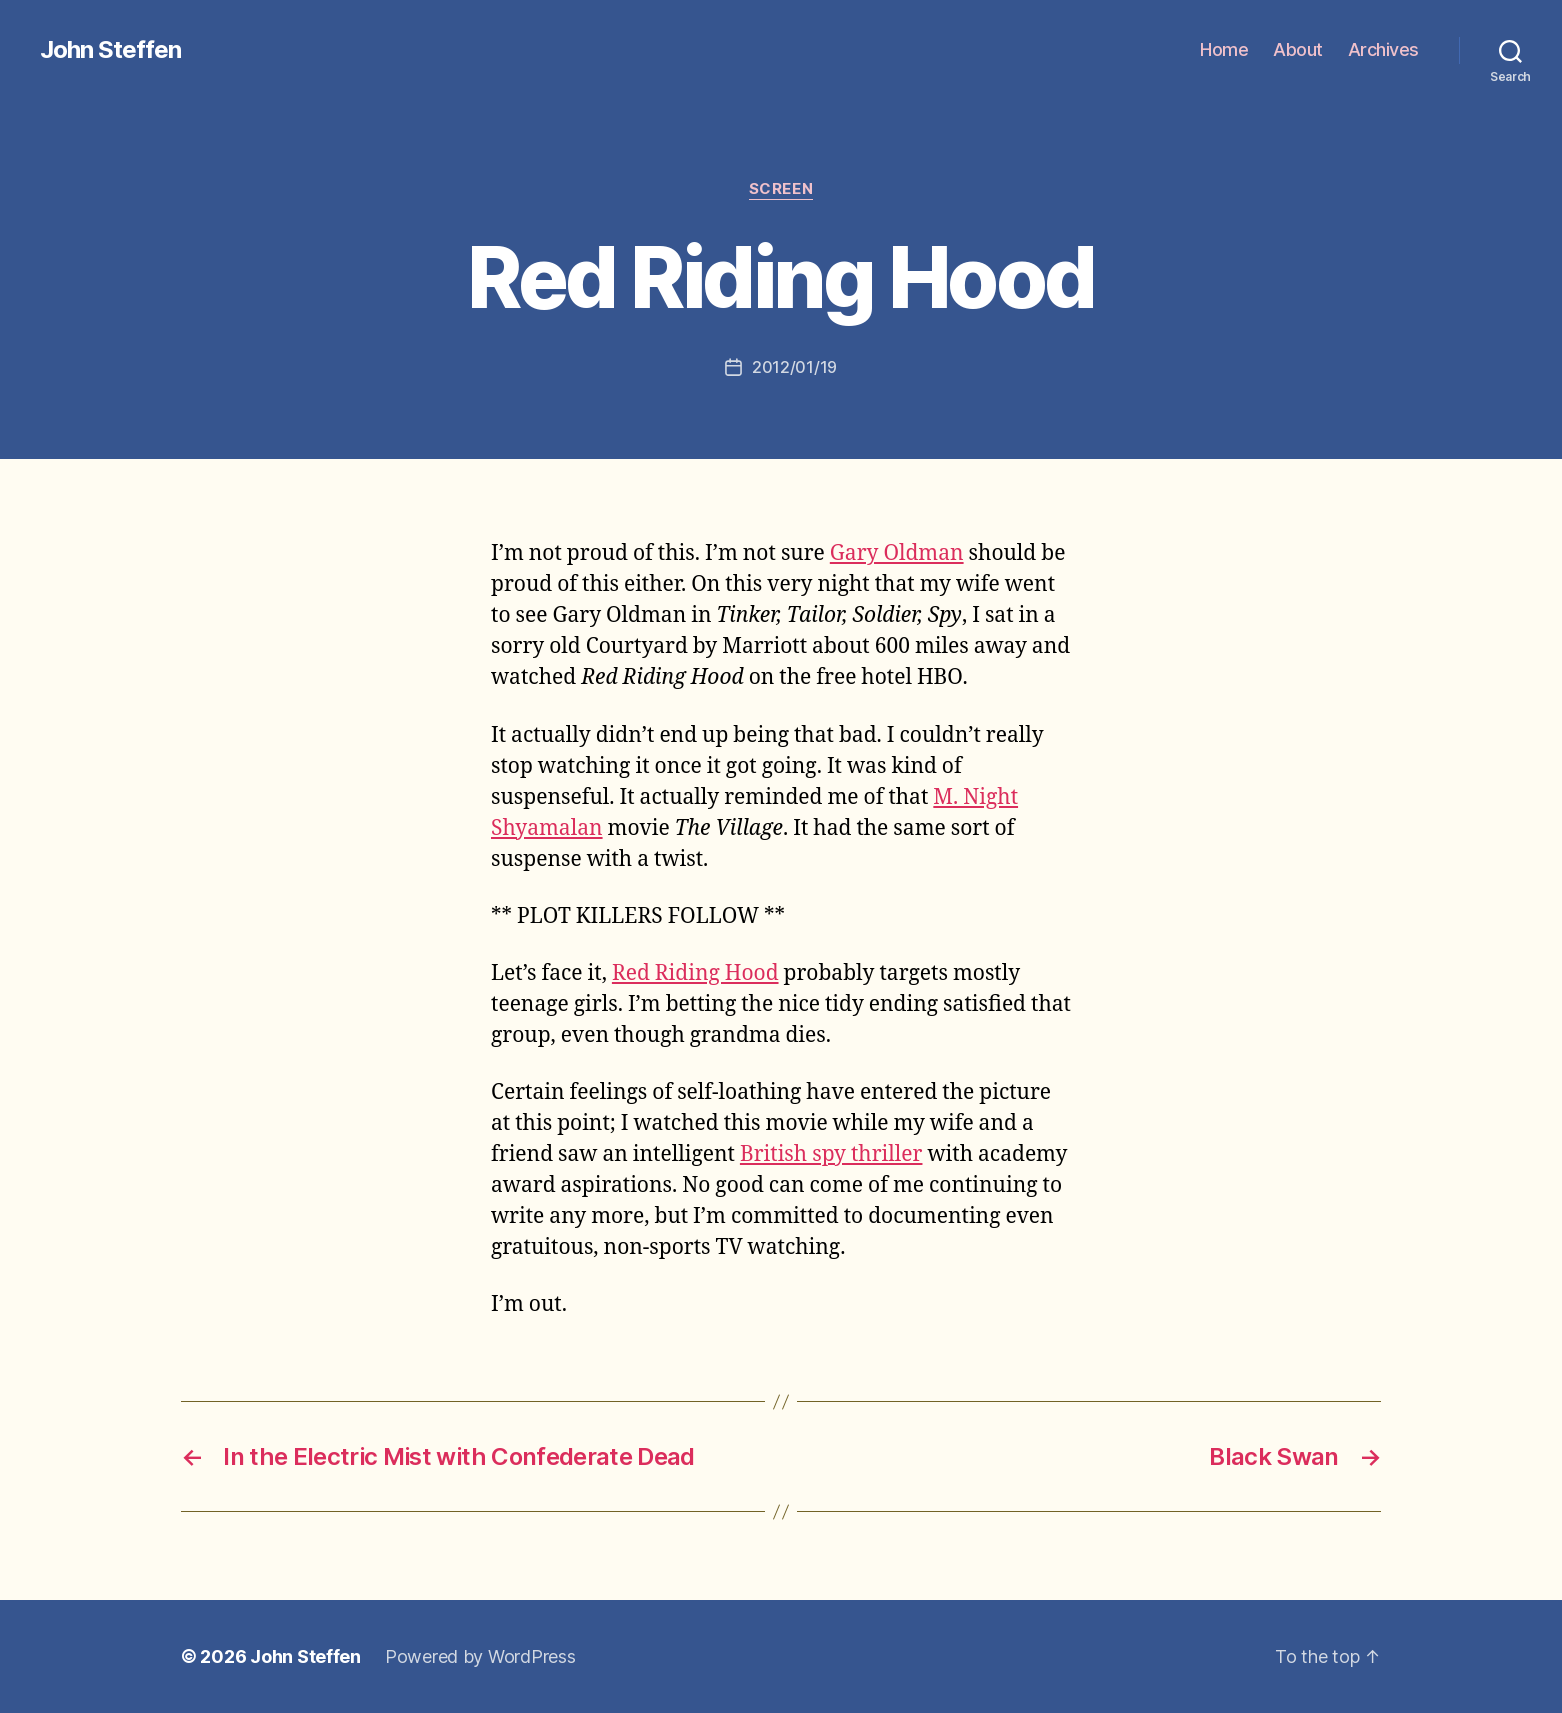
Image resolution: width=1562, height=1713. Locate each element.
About (1298, 49)
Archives (1383, 49)
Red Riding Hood (695, 973)
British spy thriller (831, 1154)
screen (781, 189)
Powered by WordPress (480, 1656)
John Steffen (110, 50)
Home (1224, 49)
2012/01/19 (794, 367)
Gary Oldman (897, 553)
